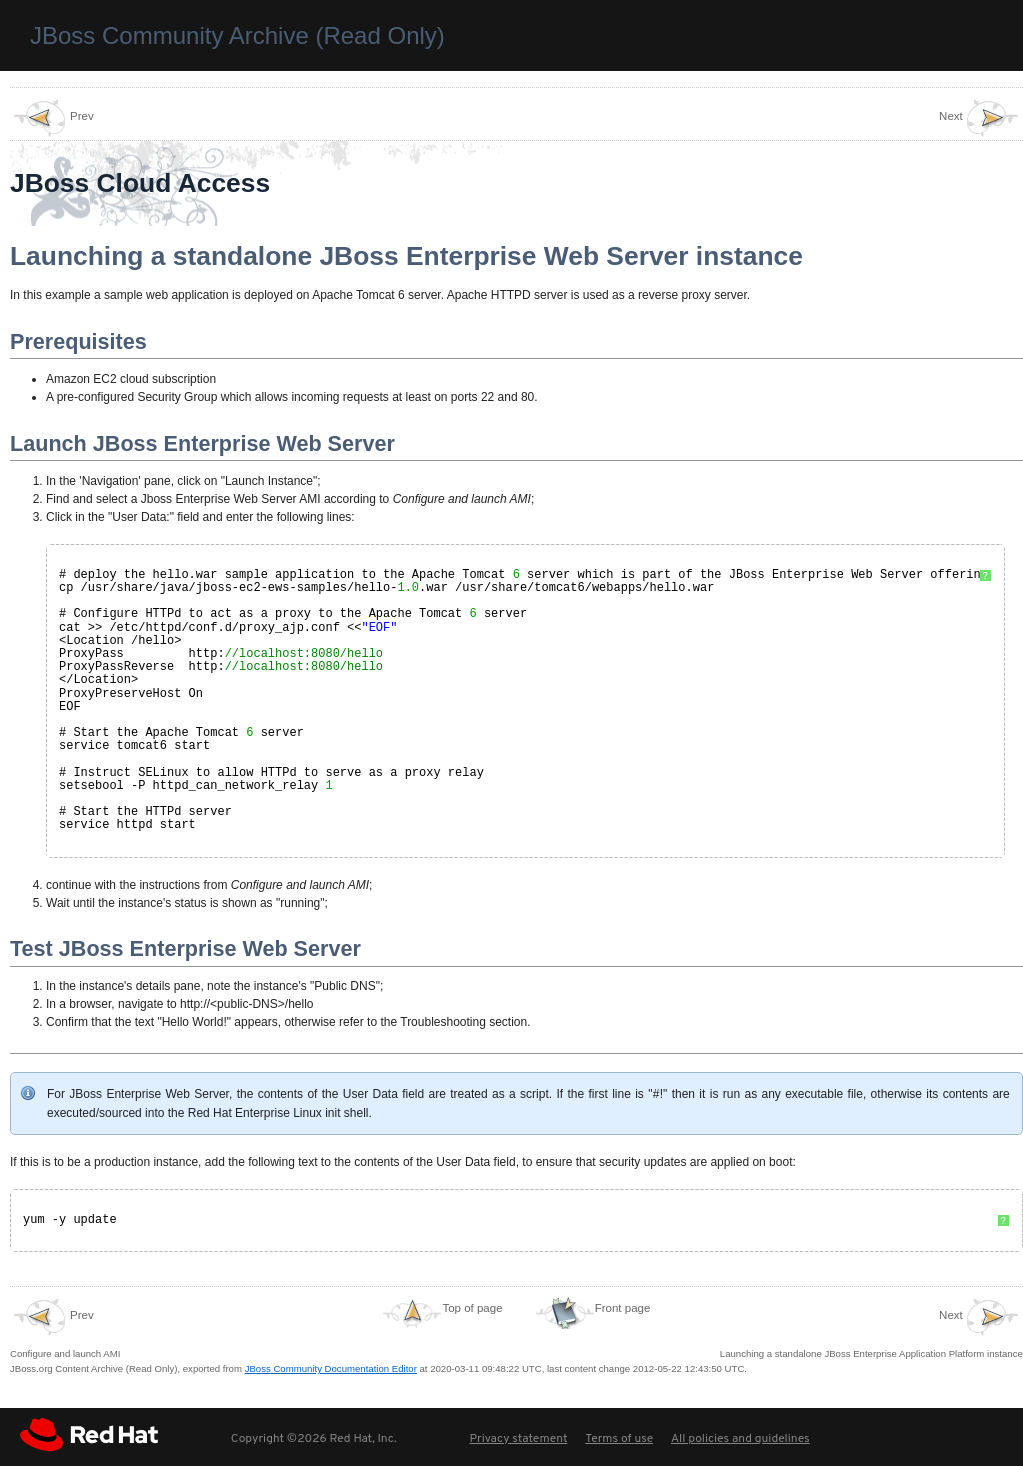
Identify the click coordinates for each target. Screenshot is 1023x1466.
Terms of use (619, 1438)
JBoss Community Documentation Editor (331, 1367)
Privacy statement (518, 1438)
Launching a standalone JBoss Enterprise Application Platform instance (871, 1327)
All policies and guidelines (740, 1438)
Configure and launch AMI (65, 1327)
